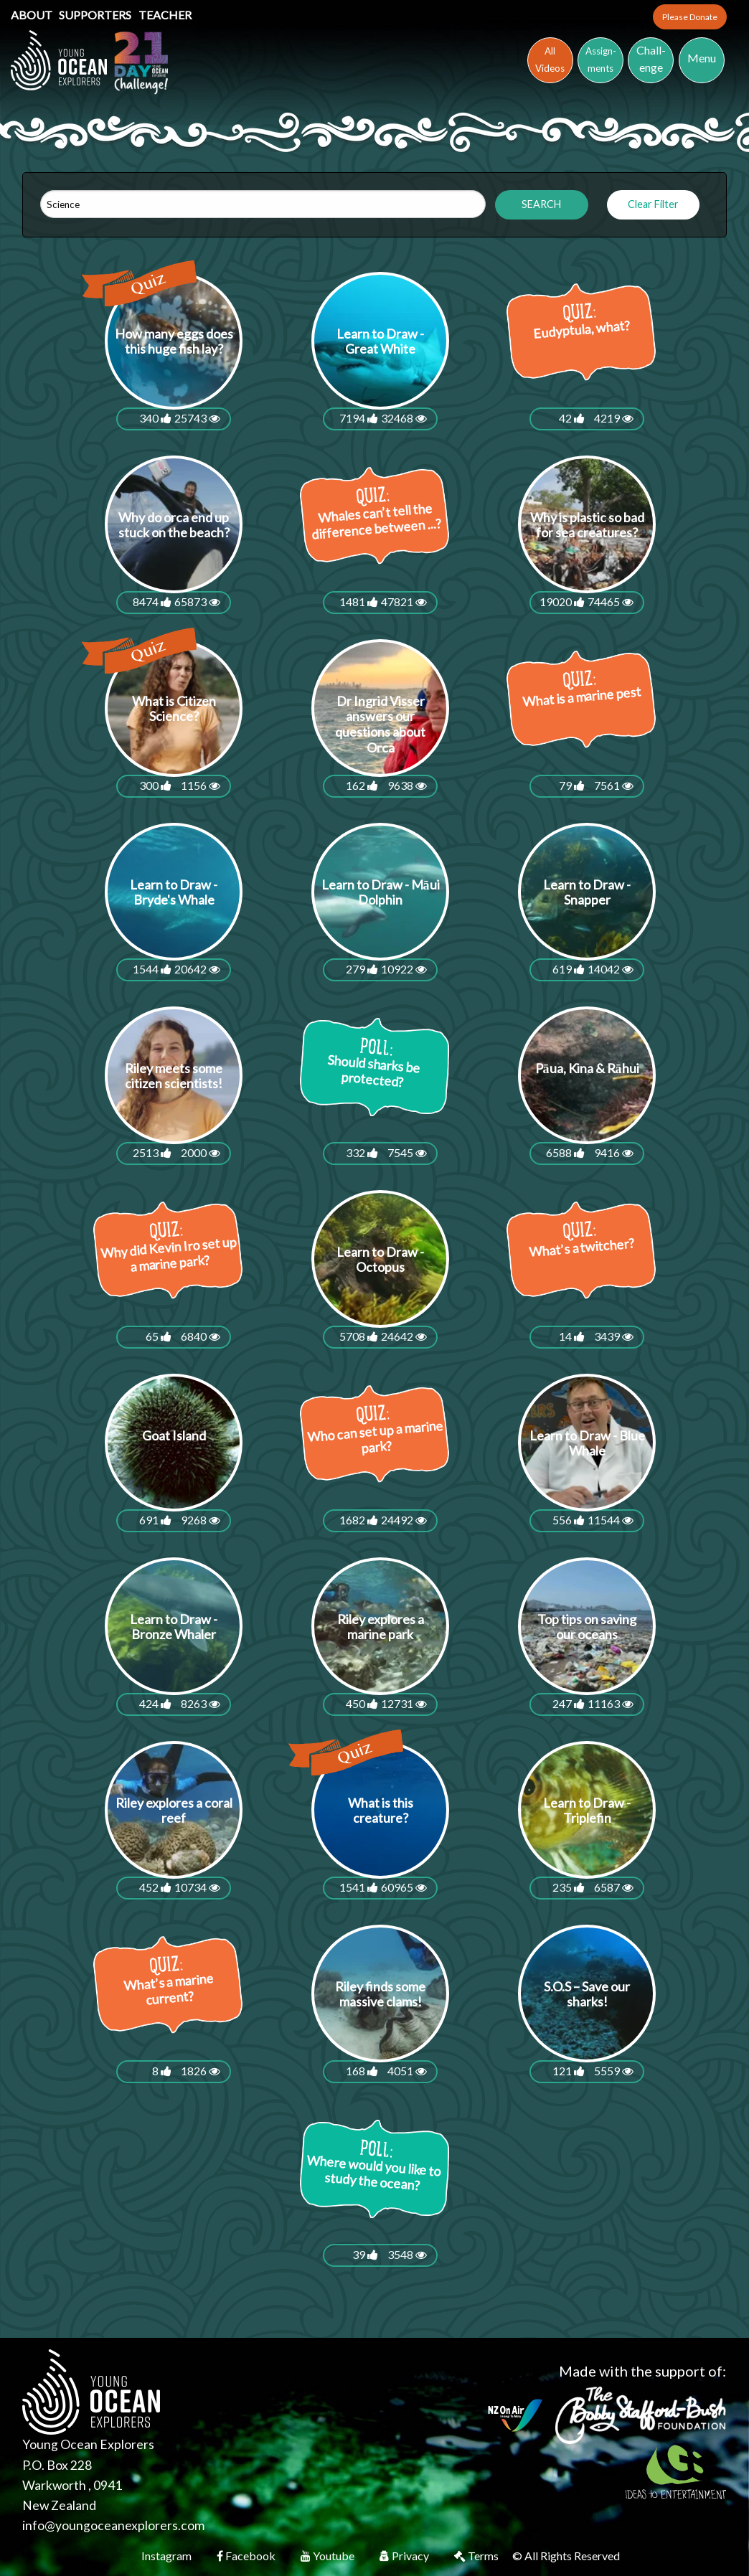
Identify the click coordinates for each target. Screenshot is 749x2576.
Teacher (165, 15)
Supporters (96, 15)
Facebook (247, 2555)
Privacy (405, 2555)
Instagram (167, 2555)
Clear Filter (653, 204)
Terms (477, 2555)
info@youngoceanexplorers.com (113, 2525)
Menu (701, 58)
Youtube (329, 2555)
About (33, 15)
